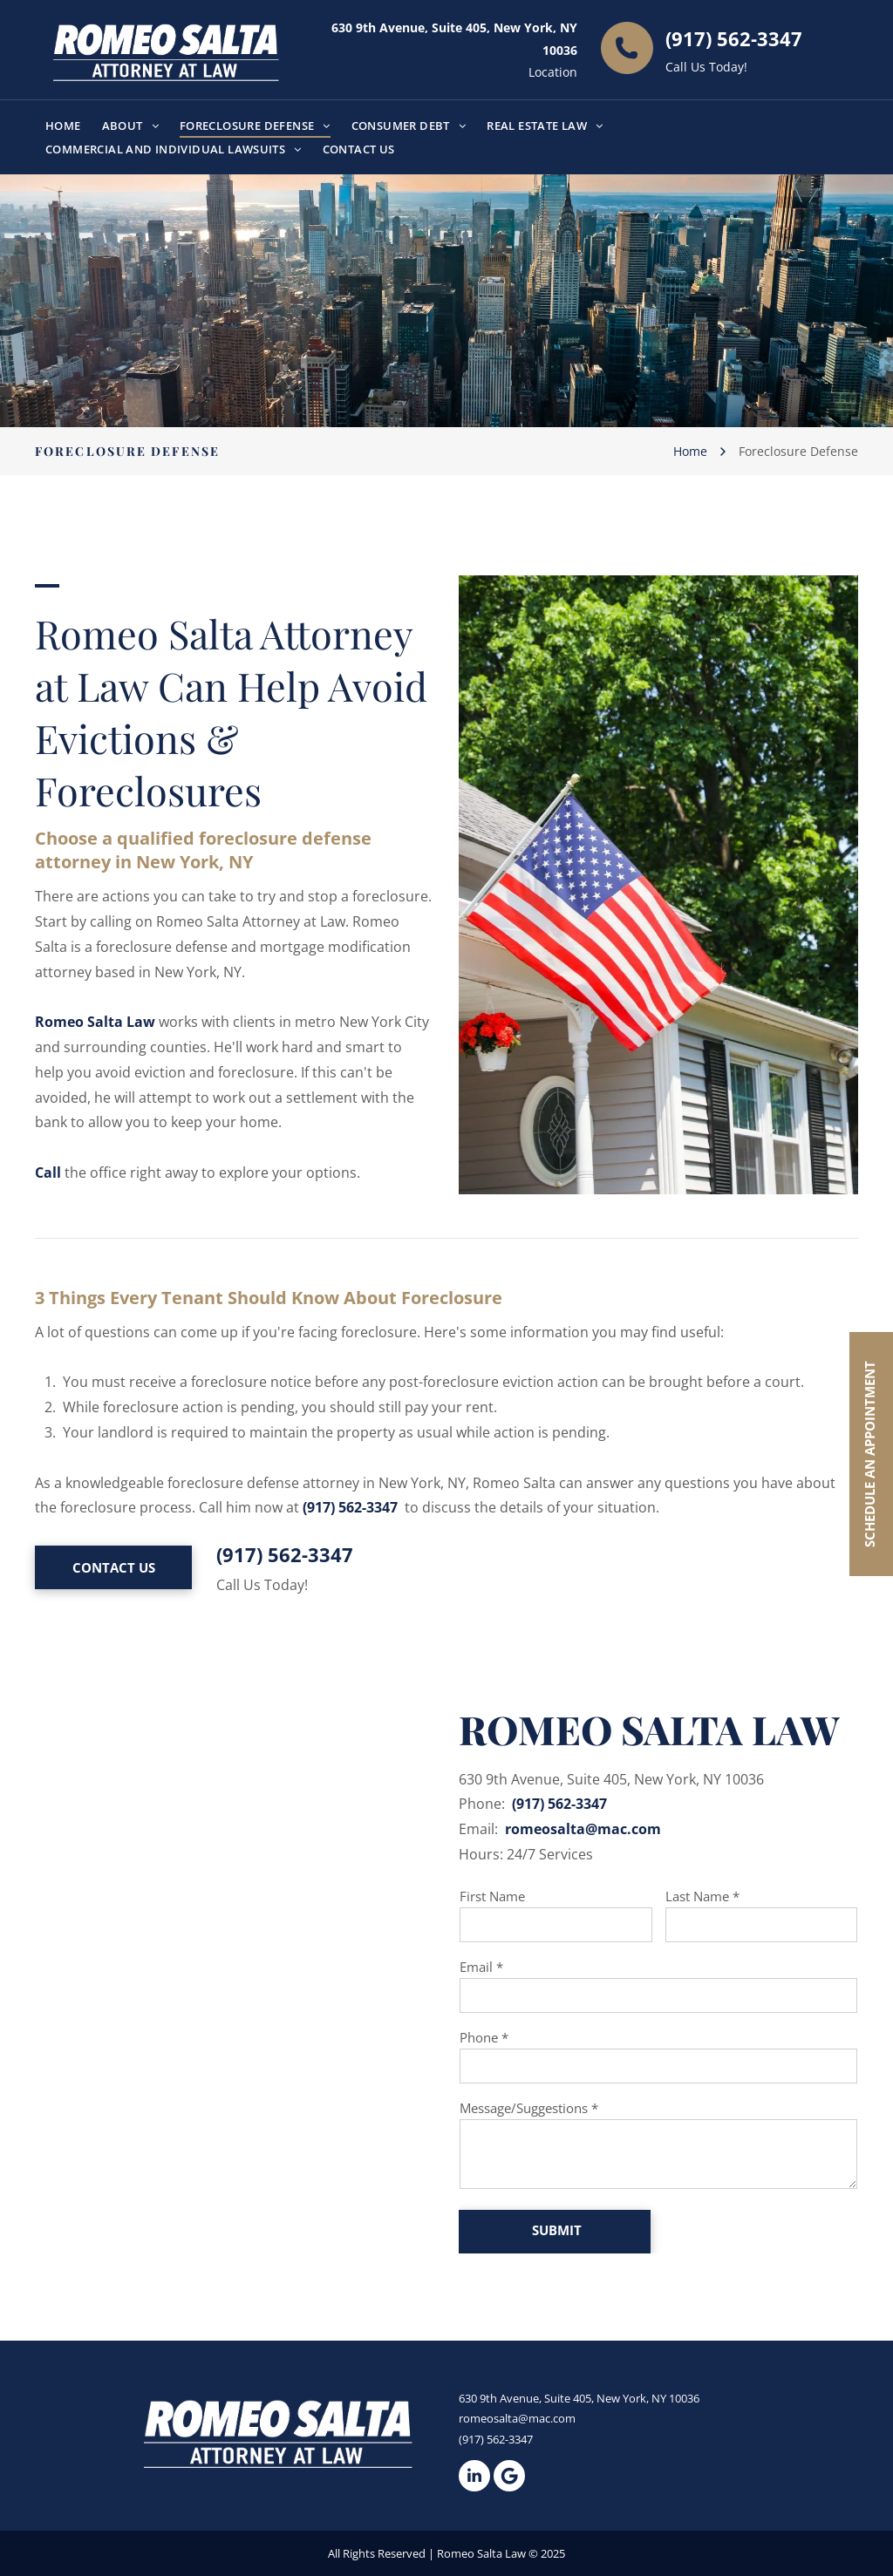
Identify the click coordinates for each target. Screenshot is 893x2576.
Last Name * (702, 1896)
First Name (492, 1896)
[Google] (509, 2475)
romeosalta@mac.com (583, 1829)
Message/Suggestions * (529, 2108)
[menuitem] (63, 125)
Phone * (484, 2037)
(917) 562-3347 (733, 38)
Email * (481, 1966)
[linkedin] (474, 2475)
